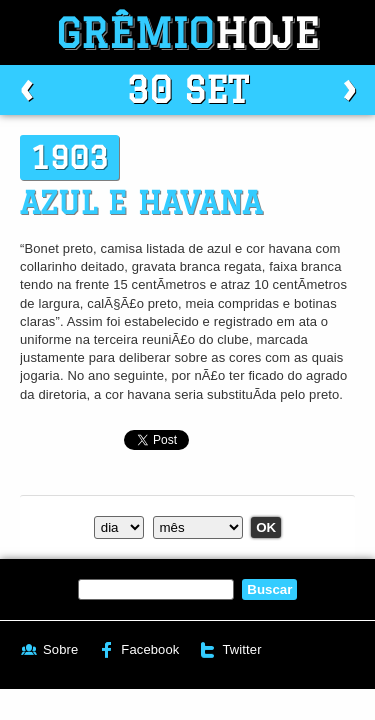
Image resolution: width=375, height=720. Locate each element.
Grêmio (188, 32)
